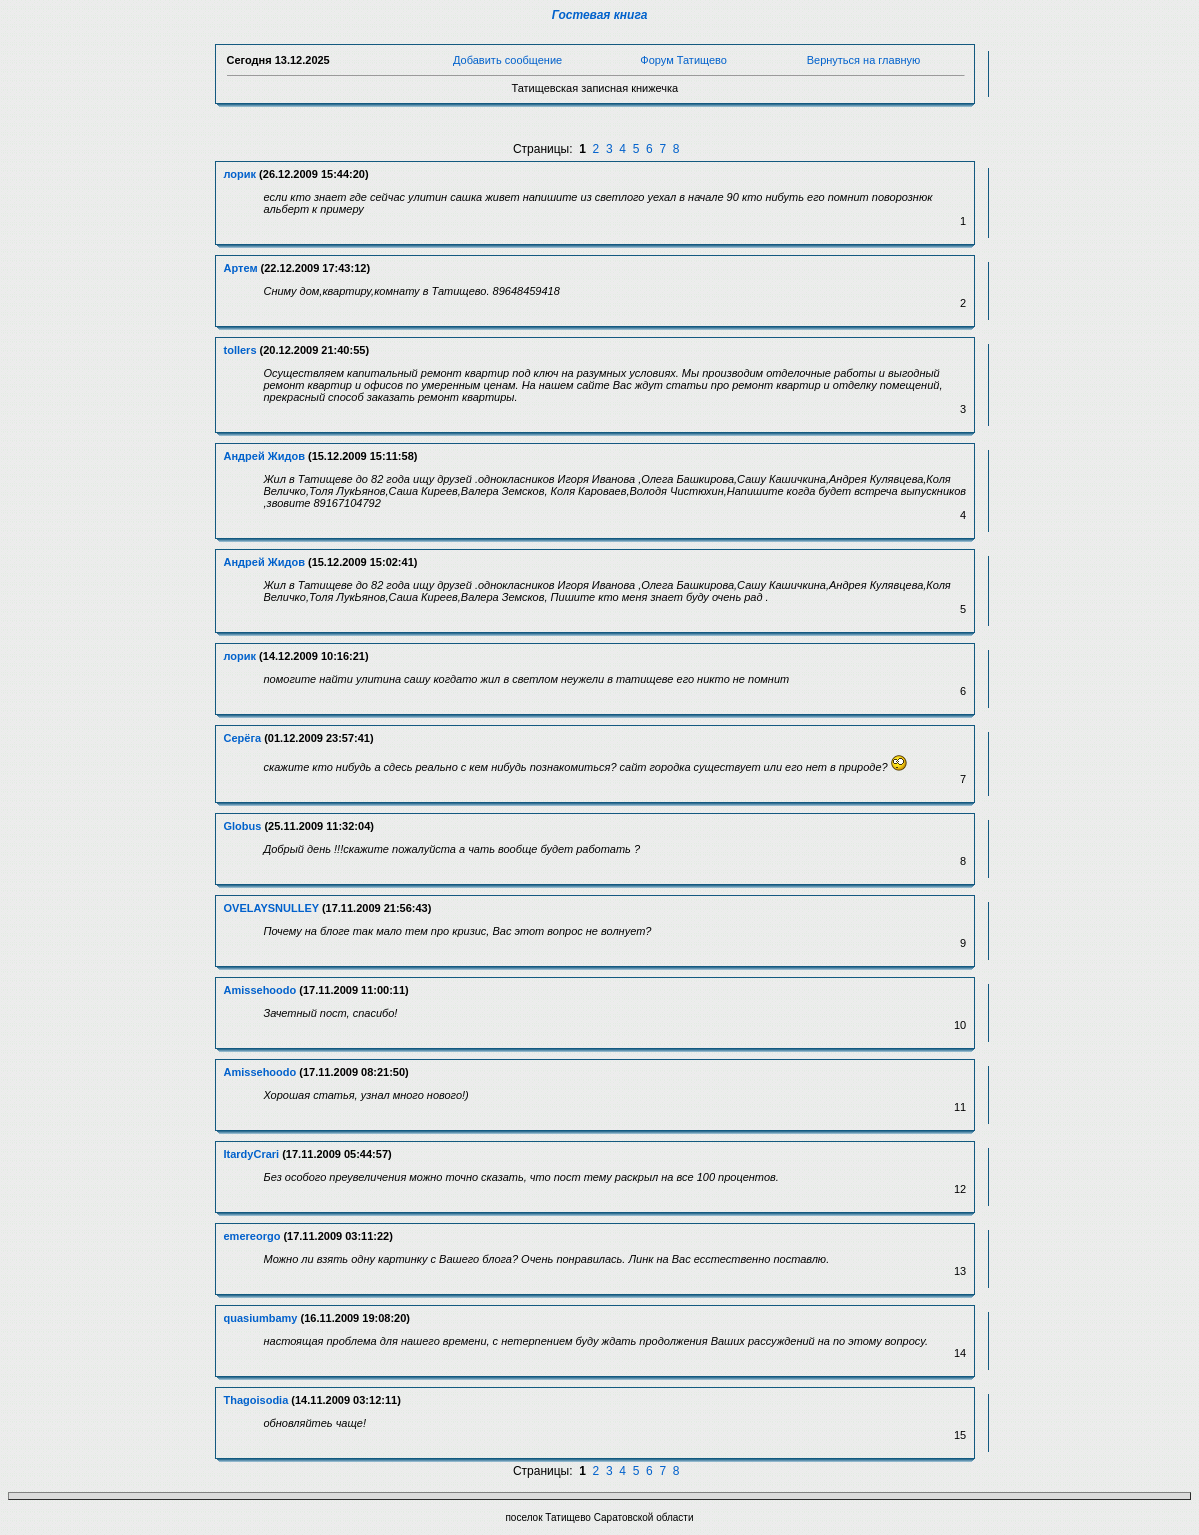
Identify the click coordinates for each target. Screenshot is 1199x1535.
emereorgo (252, 1236)
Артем (241, 268)
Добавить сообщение (507, 60)
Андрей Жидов (264, 456)
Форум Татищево (683, 60)
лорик (240, 174)
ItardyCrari (252, 1154)
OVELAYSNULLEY (271, 908)
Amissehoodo (260, 990)
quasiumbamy (261, 1318)
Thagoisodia (256, 1400)
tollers (240, 350)
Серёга (243, 738)
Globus (243, 826)
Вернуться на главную (864, 60)
